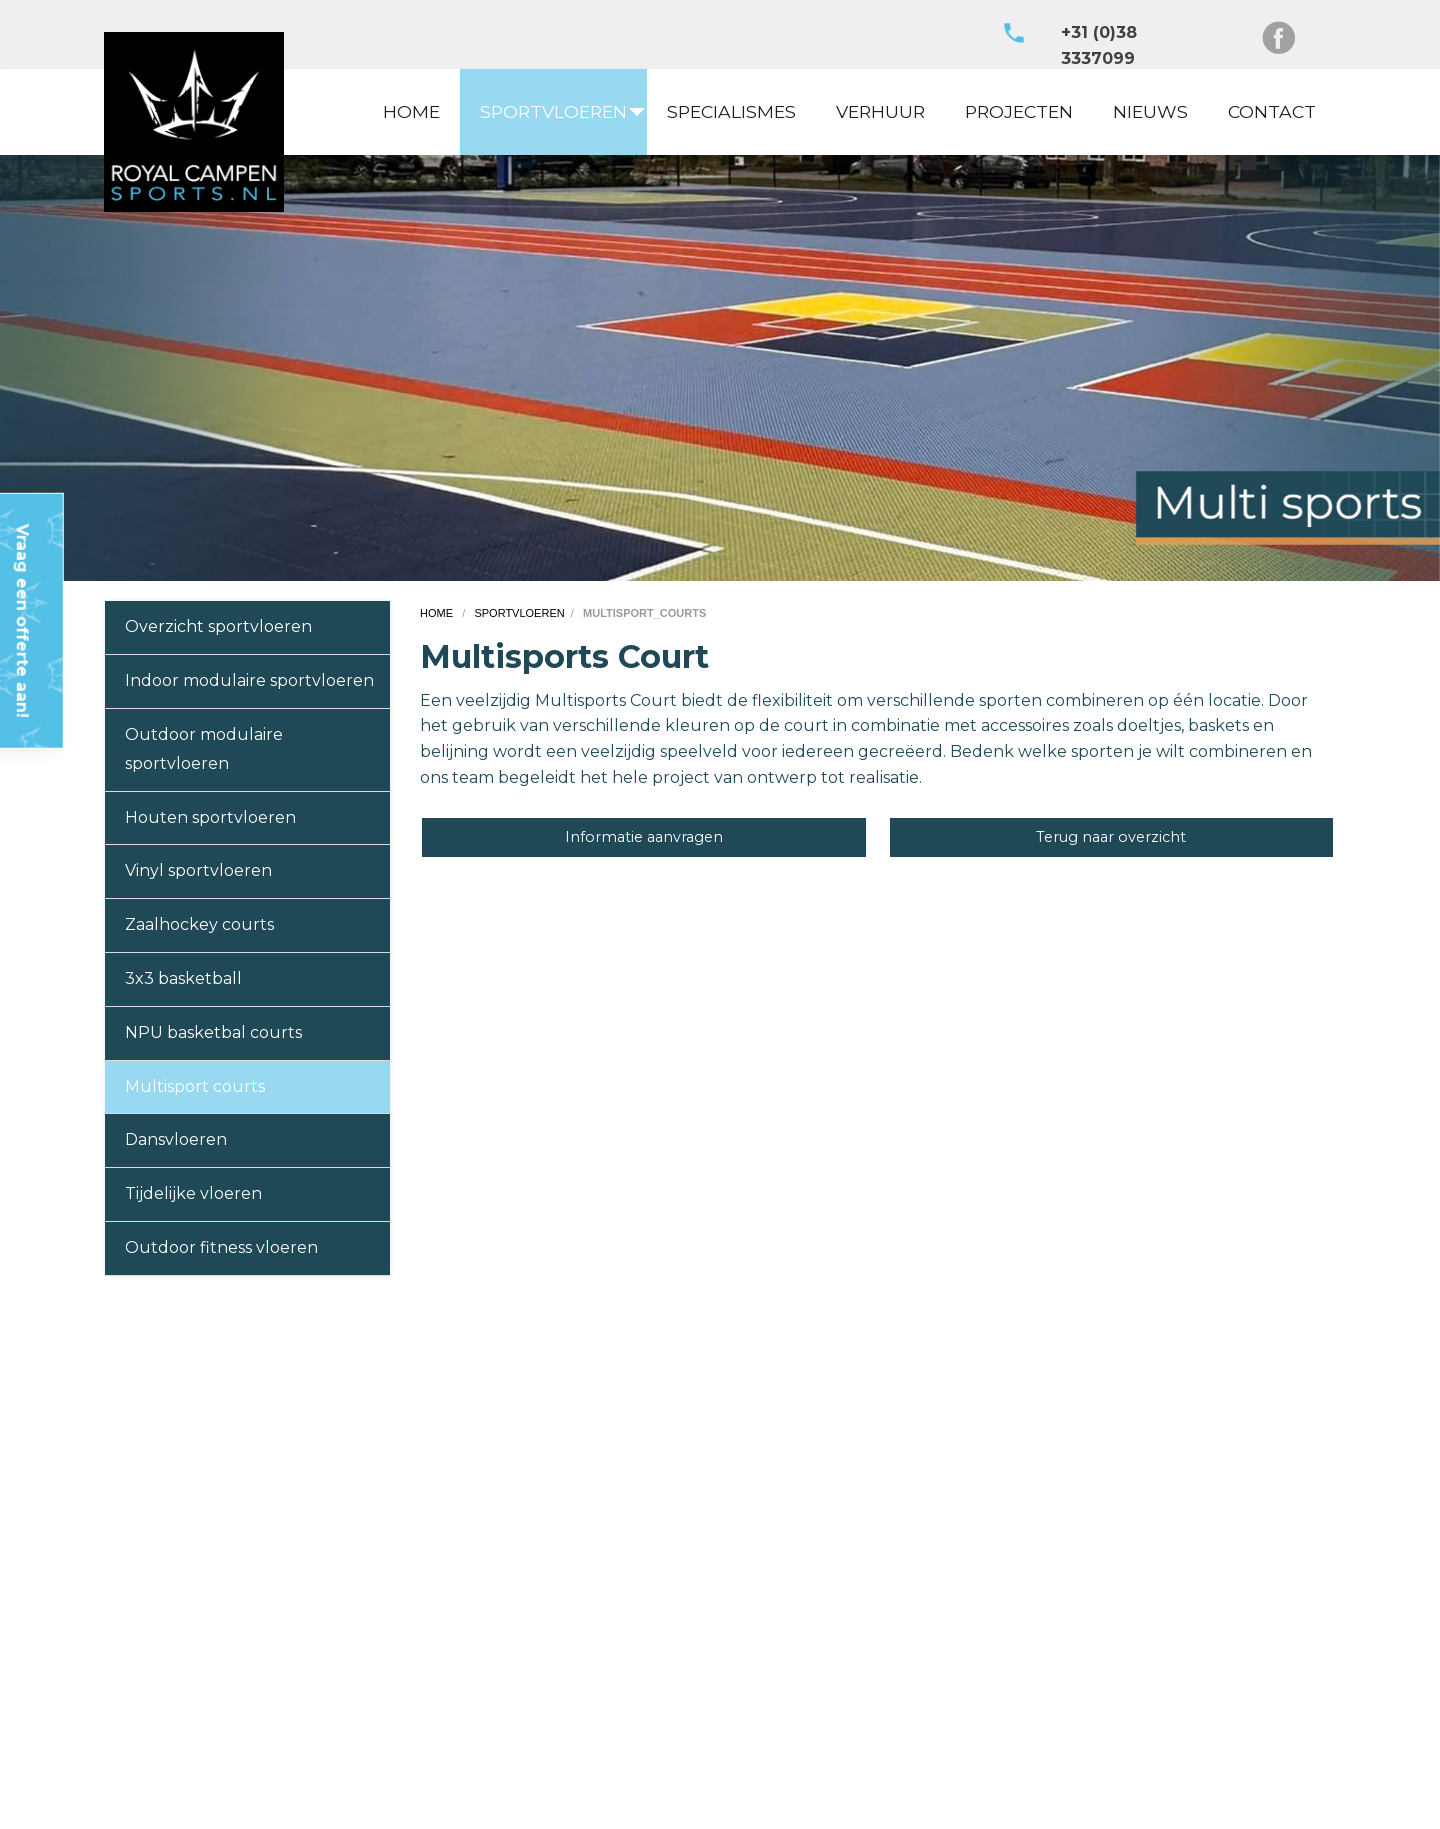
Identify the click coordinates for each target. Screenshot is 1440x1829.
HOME (411, 111)
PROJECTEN (1019, 111)
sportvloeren (519, 613)
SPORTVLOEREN (553, 111)
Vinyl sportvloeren (198, 870)
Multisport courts (195, 1086)
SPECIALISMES (731, 111)
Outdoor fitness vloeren (221, 1247)
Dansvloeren (176, 1139)
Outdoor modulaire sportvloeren (204, 749)
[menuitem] (411, 112)
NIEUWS (1150, 111)
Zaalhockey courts (199, 924)
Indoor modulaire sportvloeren (249, 680)
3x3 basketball (183, 978)
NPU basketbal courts (213, 1032)
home (438, 613)
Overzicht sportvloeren (218, 626)
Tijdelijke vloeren (193, 1193)
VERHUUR (880, 111)
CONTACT (1272, 111)
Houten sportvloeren (210, 817)
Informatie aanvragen (644, 837)
